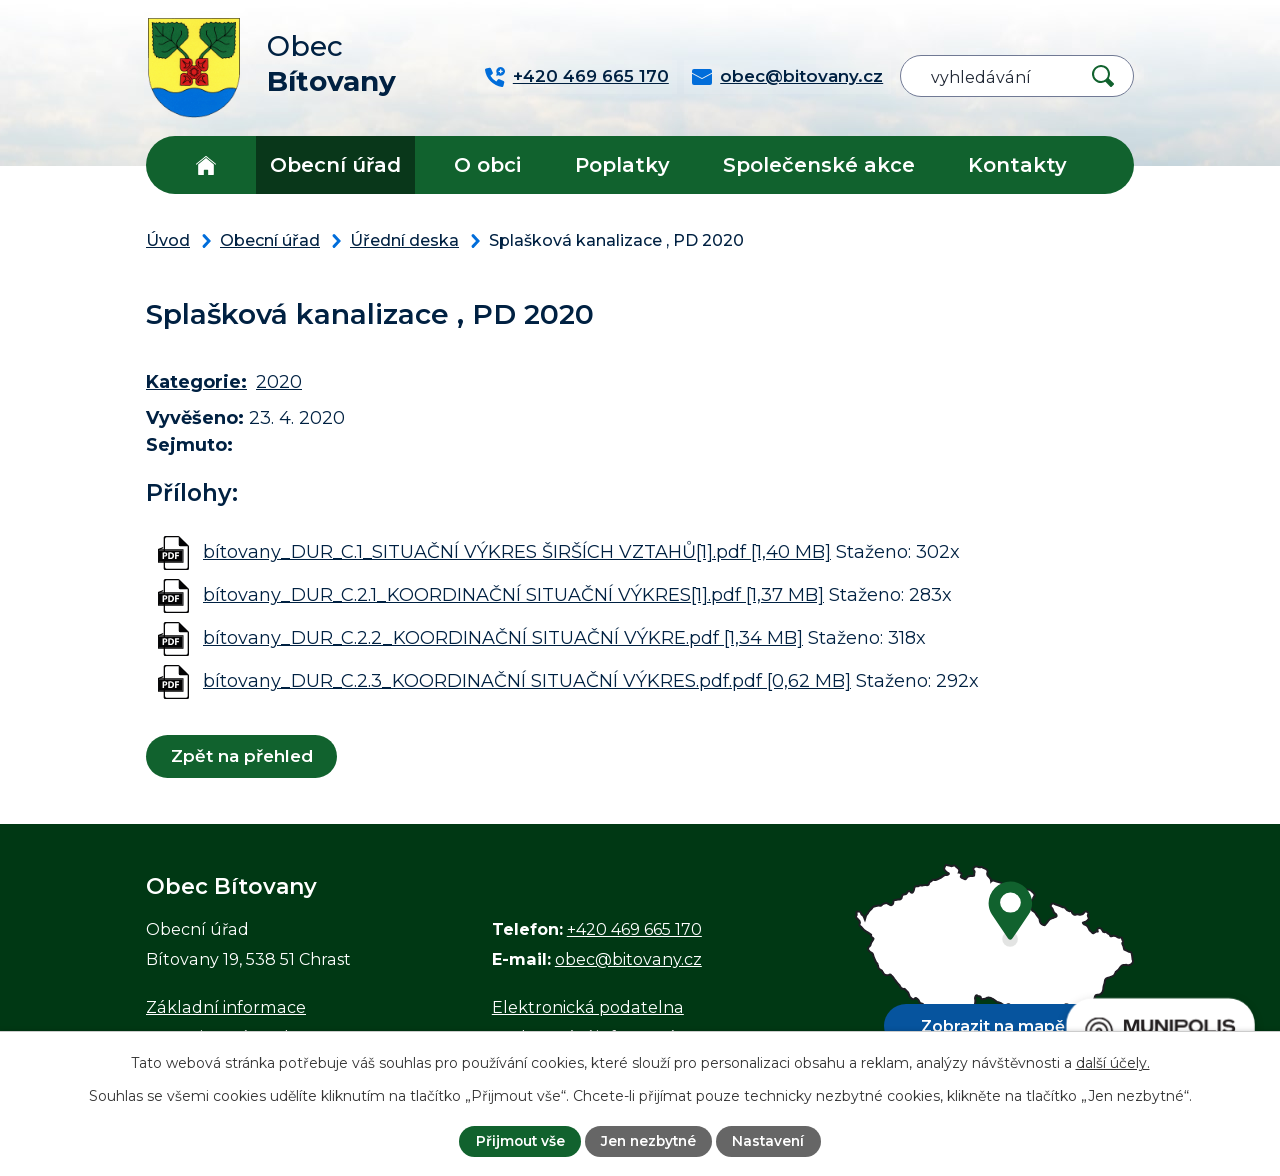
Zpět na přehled (242, 756)
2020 (279, 382)
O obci (487, 165)
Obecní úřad (335, 165)
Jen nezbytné (649, 1141)
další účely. (1113, 1062)
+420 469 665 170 (634, 929)
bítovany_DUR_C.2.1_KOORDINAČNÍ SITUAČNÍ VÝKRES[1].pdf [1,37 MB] (513, 595)
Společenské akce (819, 165)
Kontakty (1017, 165)
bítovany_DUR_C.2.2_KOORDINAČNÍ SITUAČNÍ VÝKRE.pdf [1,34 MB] (503, 638)
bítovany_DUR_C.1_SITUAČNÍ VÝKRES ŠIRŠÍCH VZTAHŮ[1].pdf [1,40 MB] (517, 552)
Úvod (206, 165)
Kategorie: (196, 382)
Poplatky (622, 165)
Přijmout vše (516, 1141)
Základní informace (226, 1007)
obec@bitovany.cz (628, 959)
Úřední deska (404, 240)
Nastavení (772, 1141)
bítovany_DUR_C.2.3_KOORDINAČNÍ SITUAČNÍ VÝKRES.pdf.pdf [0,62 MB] (527, 681)
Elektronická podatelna (588, 1007)
